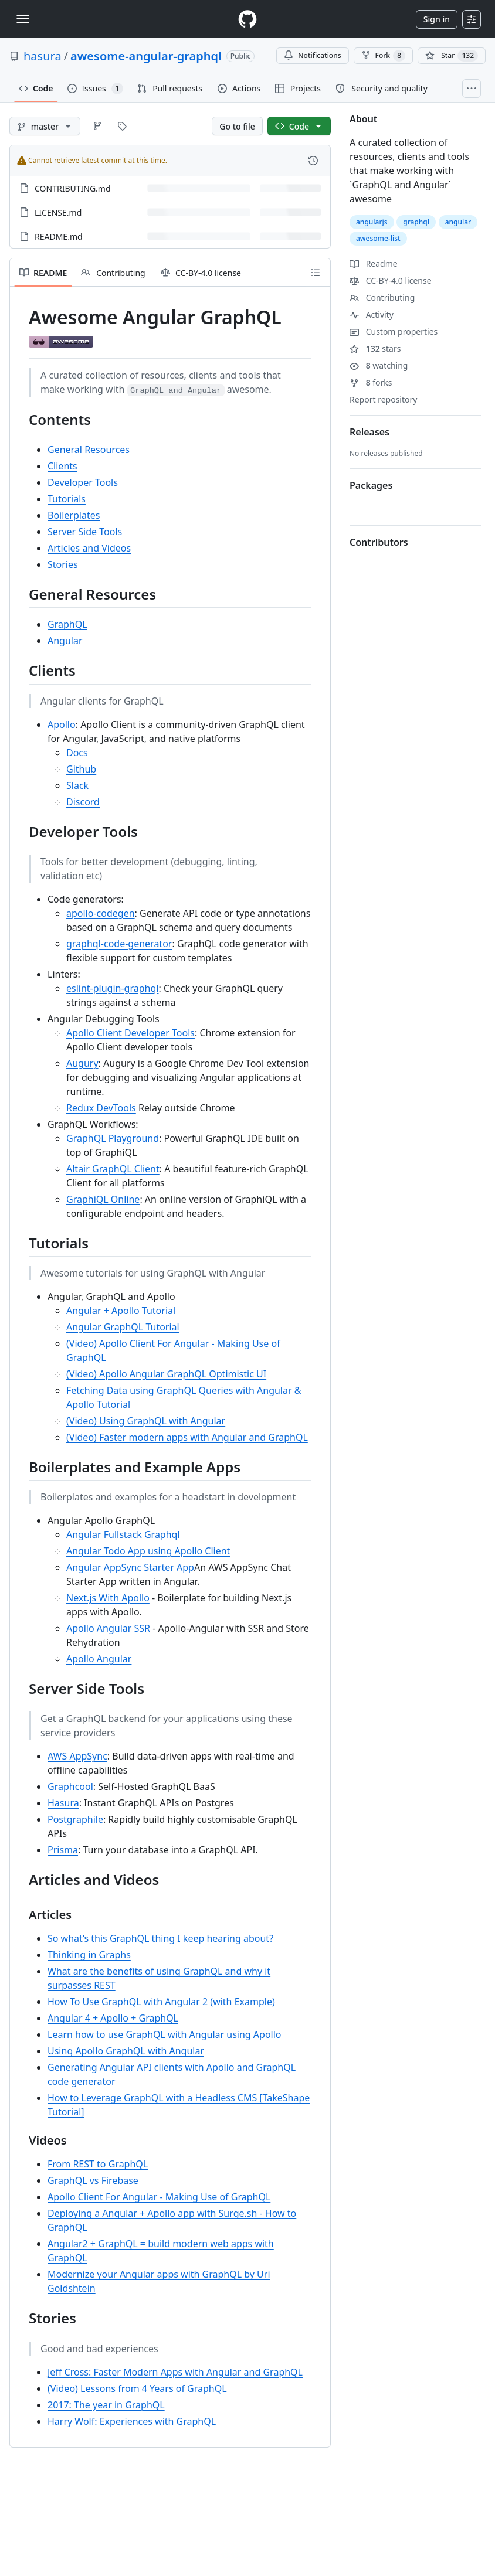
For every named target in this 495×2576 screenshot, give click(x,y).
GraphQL (67, 624)
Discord (83, 801)
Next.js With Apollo (108, 1597)
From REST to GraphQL (98, 2164)
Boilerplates (74, 515)
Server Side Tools (85, 531)
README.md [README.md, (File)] (59, 236)
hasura (42, 56)
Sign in (436, 19)
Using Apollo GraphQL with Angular (126, 2050)
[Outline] (316, 272)
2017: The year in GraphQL (106, 2404)
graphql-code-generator (119, 943)
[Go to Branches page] (97, 126)
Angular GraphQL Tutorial (122, 1327)
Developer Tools (83, 482)
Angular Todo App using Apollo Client (148, 1550)
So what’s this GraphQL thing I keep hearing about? (160, 1938)
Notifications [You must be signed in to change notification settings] (312, 55)
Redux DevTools (101, 1107)
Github (81, 769)
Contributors (379, 542)
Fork (383, 56)
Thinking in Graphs (89, 1954)
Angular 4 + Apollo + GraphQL (113, 2018)
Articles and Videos (89, 548)
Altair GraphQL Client (113, 1168)
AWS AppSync (77, 1756)
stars (375, 348)
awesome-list (378, 238)
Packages (371, 485)
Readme (374, 263)
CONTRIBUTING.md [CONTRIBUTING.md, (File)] (73, 188)
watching (379, 365)
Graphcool (70, 1786)
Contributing (382, 297)
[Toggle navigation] (23, 19)
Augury (82, 1063)
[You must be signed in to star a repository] (452, 55)
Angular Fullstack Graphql (123, 1534)
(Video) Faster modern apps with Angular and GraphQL (187, 1437)
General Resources (89, 449)
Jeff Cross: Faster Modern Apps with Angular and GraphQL (175, 2372)
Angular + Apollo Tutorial (120, 1310)
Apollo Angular (98, 1658)
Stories (63, 564)
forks (371, 382)
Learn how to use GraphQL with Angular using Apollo (165, 2034)
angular (458, 222)
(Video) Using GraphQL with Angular (145, 1420)
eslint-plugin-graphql (112, 988)
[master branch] (44, 126)
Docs (77, 752)
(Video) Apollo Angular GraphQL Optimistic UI (166, 1373)
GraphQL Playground (112, 1138)
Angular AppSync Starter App (130, 1567)
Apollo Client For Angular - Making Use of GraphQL (159, 2196)
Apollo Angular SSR (108, 1628)
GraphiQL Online (103, 1199)
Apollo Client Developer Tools (130, 1032)
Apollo (62, 724)
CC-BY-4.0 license (391, 280)
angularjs (372, 222)
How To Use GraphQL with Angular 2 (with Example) (161, 2001)
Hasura (63, 1802)
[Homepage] (247, 19)
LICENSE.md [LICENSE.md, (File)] (58, 212)
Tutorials (67, 498)
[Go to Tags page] (122, 126)
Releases (369, 432)
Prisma (63, 1849)
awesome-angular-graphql (146, 56)
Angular (65, 640)
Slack (77, 785)
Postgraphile (75, 1819)
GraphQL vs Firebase (93, 2180)
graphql (416, 222)
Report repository (383, 399)
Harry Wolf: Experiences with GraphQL (132, 2421)
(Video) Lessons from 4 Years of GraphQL (137, 2388)
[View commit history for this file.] (313, 160)
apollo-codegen (100, 913)
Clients (62, 466)
